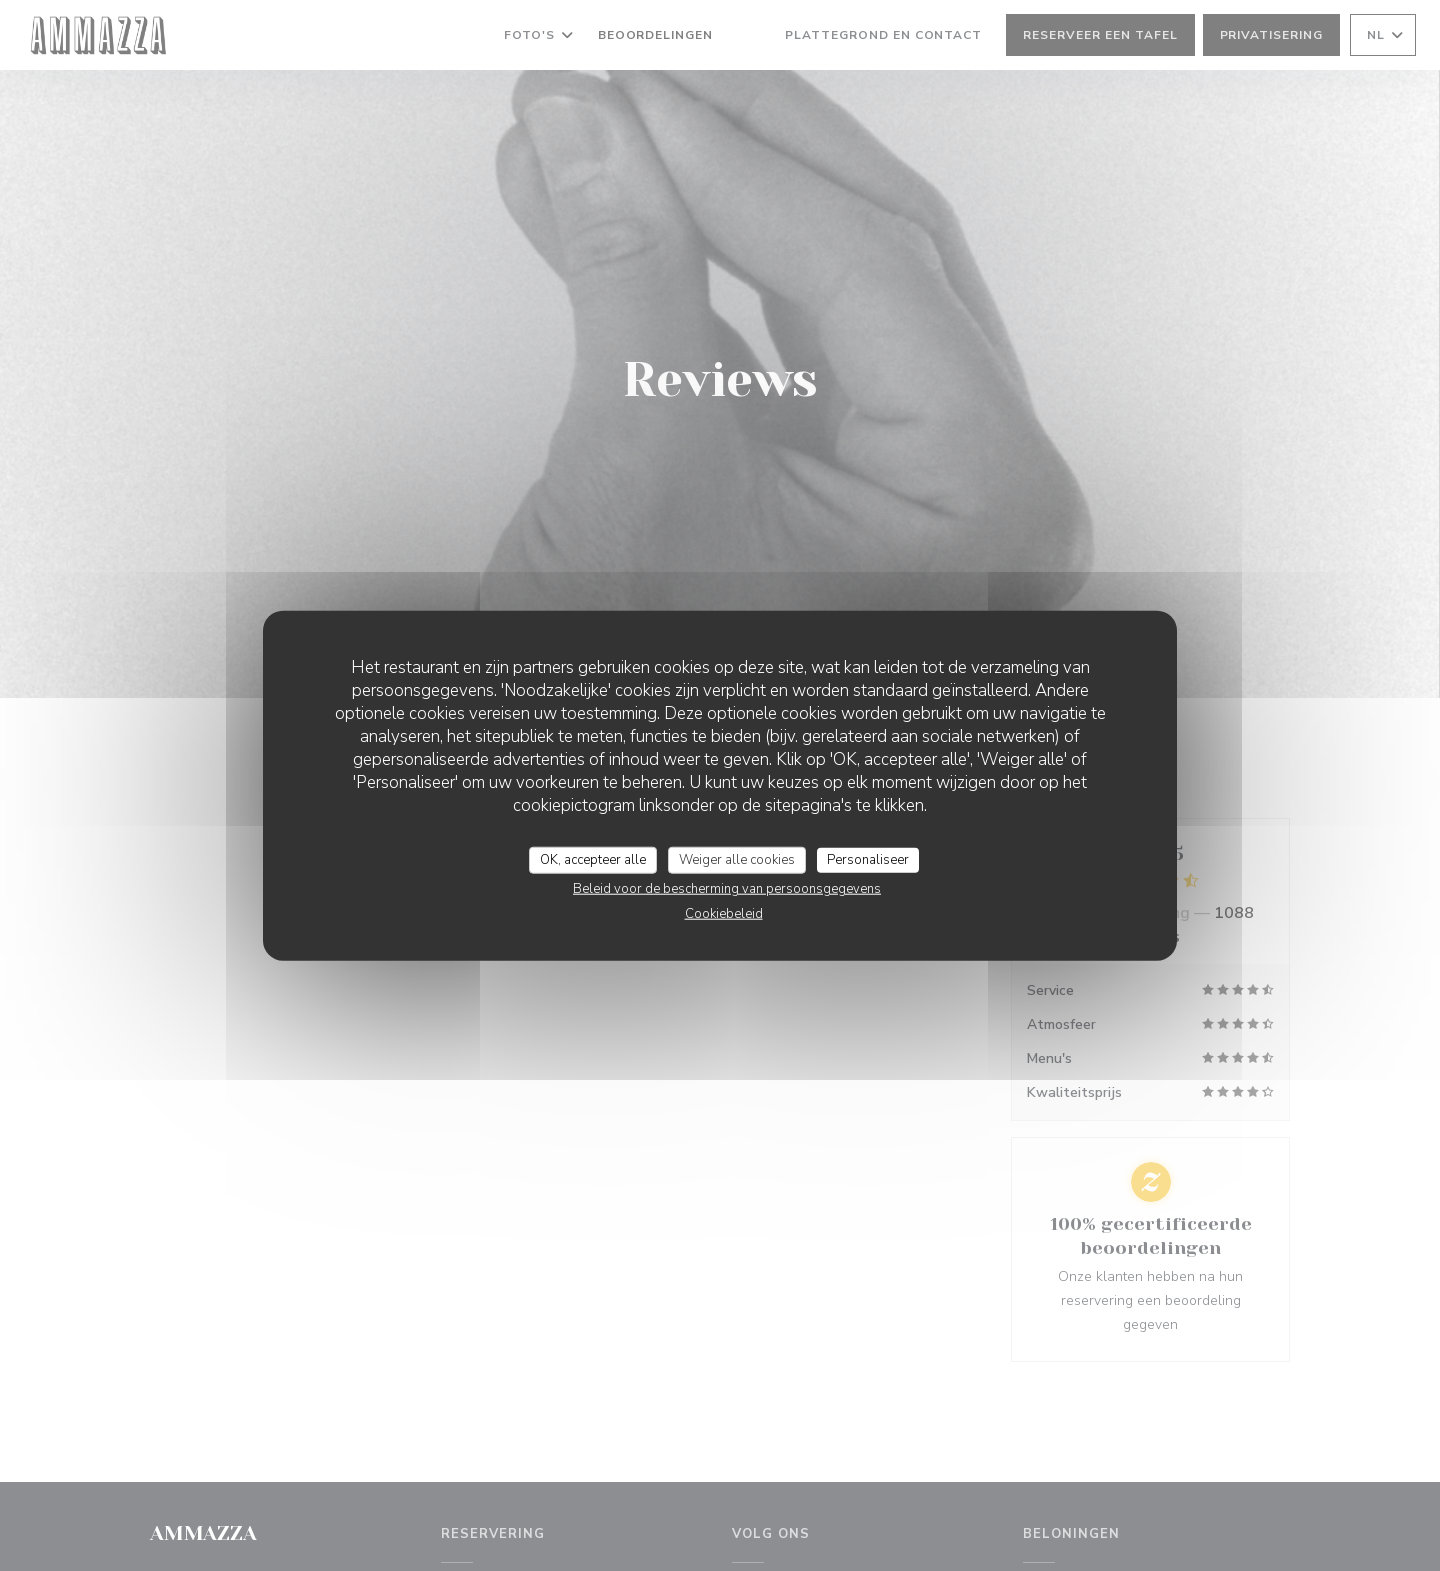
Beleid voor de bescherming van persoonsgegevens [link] (727, 889)
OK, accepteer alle (593, 859)
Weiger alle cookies (737, 859)
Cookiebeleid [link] (724, 914)
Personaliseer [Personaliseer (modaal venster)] (868, 859)
